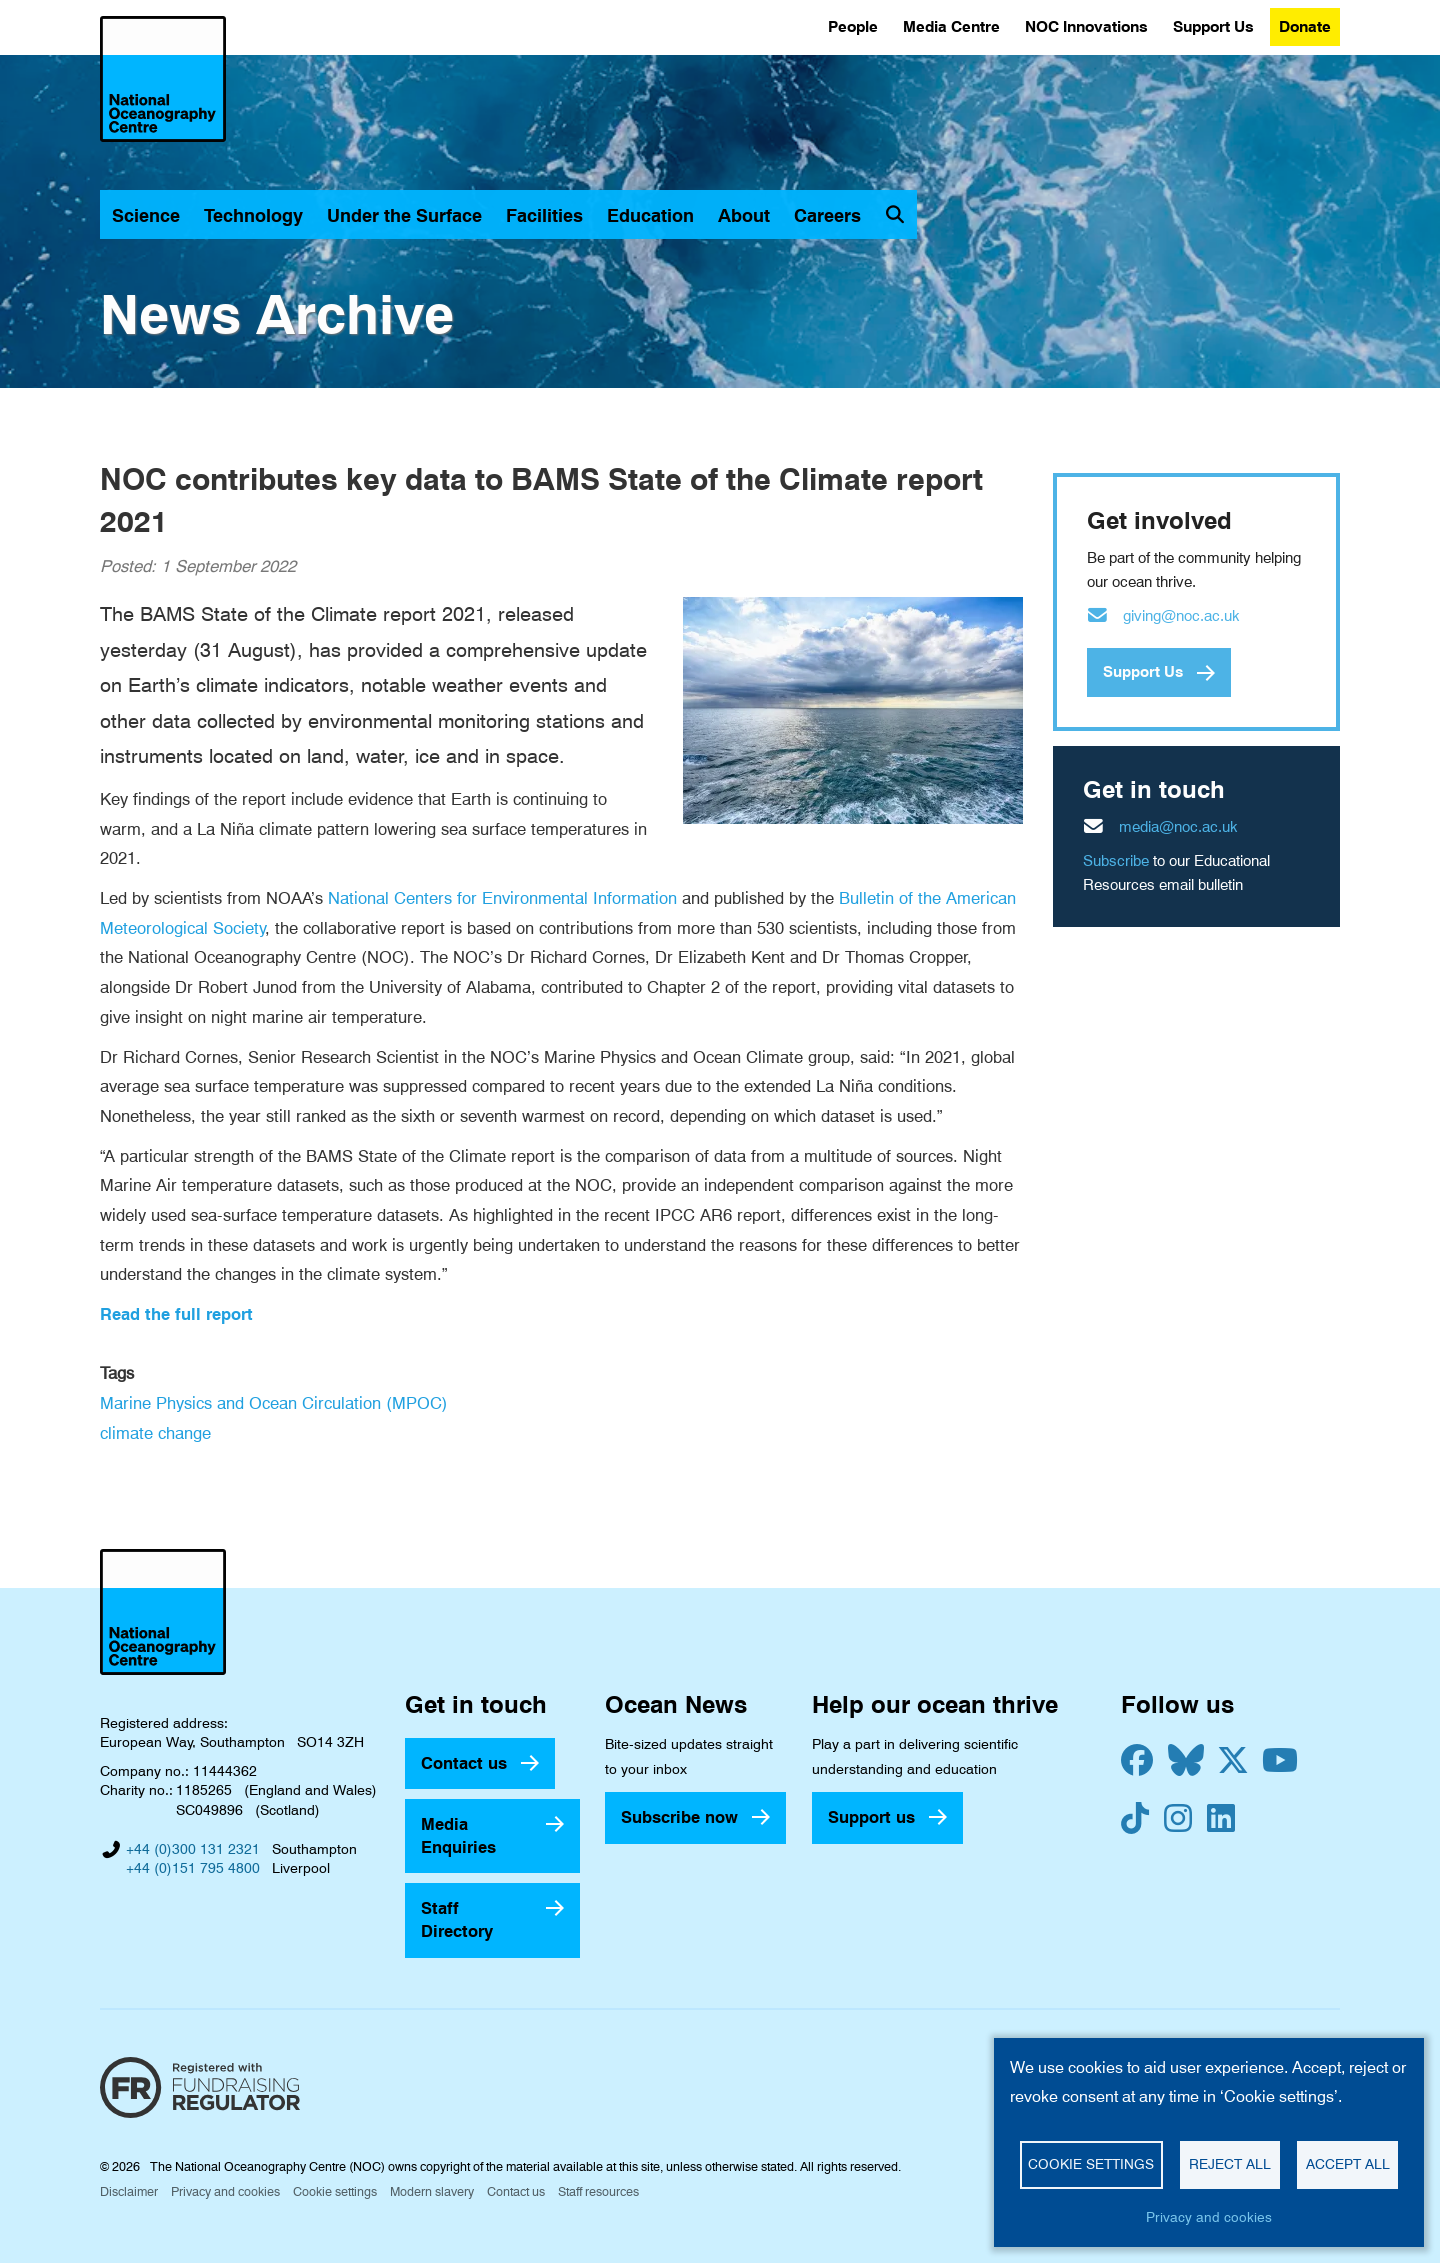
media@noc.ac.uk (1178, 827)
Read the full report (176, 1314)
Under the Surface (404, 215)
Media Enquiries (458, 1835)
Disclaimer (129, 2191)
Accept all (1348, 2164)
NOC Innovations (1086, 26)
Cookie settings (335, 2191)
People (853, 26)
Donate (1305, 26)
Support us (871, 1817)
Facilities (544, 215)
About (744, 215)
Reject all (1230, 2164)
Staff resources (598, 2191)
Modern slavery (432, 2191)
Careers (827, 215)
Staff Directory (457, 1919)
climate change (155, 1433)
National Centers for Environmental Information (502, 898)
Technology (253, 215)
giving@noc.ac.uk (1181, 616)
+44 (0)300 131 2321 (193, 1849)
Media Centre (951, 26)
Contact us (464, 1763)
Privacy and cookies (225, 2191)
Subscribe (1116, 861)
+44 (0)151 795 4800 (193, 1868)
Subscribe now (679, 1817)
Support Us (1213, 26)
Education (650, 215)
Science (146, 215)
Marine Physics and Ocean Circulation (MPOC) (274, 1403)
